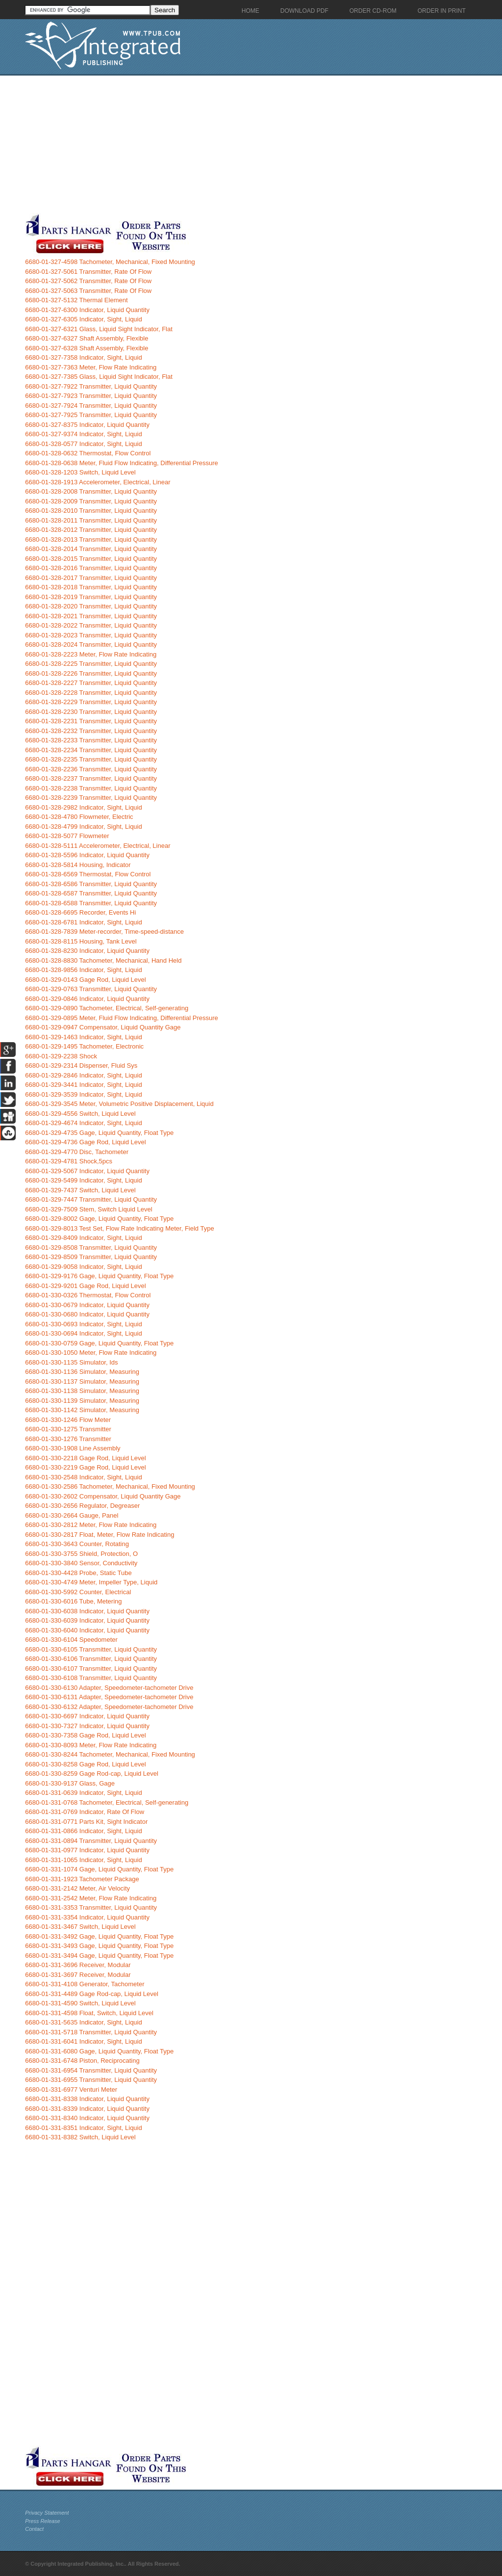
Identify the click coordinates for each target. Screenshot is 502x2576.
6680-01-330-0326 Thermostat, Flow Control (88, 1295)
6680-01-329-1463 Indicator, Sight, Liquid (83, 1037)
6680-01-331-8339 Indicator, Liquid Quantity (87, 2108)
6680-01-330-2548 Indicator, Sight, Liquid (83, 1477)
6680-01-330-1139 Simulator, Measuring (82, 1400)
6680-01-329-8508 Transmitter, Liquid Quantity (91, 1247)
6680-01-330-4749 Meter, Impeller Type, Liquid (91, 1582)
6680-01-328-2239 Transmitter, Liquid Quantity (91, 797)
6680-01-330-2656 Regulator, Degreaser (82, 1505)
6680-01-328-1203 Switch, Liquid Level (80, 472)
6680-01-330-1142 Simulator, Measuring (82, 1410)
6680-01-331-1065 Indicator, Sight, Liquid (83, 1860)
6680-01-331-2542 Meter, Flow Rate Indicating (90, 1898)
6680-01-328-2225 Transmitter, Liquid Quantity (91, 663)
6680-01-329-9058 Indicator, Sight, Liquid (83, 1266)
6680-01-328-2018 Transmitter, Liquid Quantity (91, 587)
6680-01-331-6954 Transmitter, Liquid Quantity (91, 2070)
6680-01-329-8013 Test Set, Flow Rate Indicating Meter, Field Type (119, 1228)
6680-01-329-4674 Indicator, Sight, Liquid (83, 1123)
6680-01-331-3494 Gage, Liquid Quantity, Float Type (99, 1955)
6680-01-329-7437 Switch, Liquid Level (80, 1190)
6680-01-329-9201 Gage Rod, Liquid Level (85, 1285)
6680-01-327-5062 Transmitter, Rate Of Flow (88, 281)
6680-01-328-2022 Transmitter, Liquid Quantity (91, 625)
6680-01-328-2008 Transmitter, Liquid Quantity (91, 491)
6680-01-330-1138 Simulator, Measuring (82, 1390)
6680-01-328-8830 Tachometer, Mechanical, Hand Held (103, 960)
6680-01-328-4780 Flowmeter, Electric (79, 816)
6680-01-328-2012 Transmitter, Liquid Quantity (91, 529)
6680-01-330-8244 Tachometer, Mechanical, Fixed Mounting (110, 1754)
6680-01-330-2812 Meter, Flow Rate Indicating (90, 1524)
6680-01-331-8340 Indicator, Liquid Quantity (87, 2118)
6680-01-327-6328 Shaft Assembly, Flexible (86, 348)
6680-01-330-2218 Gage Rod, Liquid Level (85, 1458)
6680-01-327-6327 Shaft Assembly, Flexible (86, 338)
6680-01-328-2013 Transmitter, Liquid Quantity (91, 539)
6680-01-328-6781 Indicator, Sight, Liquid (83, 922)
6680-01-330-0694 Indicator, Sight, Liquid (83, 1333)
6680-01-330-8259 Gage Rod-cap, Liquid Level (91, 1773)
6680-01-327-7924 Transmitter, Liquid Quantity (91, 405)
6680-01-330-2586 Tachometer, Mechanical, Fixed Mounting (110, 1486)
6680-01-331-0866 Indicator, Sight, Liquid (83, 1831)
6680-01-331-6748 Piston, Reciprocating (82, 2060)
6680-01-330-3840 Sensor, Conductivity (81, 1563)
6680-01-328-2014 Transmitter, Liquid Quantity (91, 548)
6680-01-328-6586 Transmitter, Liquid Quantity (91, 884)
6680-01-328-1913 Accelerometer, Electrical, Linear (97, 482)
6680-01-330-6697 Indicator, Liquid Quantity (87, 1716)
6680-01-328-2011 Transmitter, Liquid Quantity (91, 520)
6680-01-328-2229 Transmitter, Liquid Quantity (91, 702)
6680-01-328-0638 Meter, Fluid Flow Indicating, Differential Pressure (121, 463)
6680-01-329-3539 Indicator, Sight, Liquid (83, 1094)
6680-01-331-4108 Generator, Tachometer (84, 1984)
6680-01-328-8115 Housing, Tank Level (80, 941)
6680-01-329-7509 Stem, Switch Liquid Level (88, 1209)
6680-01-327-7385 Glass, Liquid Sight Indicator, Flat (99, 376)
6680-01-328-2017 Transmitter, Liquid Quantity (91, 577)
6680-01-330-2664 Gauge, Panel (71, 1515)
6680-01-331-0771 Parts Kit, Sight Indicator (86, 1821)
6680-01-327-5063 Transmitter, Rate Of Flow (88, 290)
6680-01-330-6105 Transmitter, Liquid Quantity (91, 1649)
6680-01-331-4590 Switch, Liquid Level (80, 2003)
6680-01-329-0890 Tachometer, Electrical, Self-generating (106, 1008)
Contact (34, 2529)
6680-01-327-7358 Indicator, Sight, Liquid (83, 357)
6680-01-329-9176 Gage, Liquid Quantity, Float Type (99, 1276)
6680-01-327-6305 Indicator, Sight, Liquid (83, 319)
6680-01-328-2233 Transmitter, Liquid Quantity (91, 740)
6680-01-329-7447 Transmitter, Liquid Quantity (91, 1199)
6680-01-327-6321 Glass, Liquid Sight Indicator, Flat (99, 329)
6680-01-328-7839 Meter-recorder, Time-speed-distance (104, 931)
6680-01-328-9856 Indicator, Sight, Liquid (83, 969)
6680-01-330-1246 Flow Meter (68, 1419)
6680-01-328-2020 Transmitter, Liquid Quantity (91, 606)
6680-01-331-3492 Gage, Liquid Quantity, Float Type (99, 1936)
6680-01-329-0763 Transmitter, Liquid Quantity (91, 989)
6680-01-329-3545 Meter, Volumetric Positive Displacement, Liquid (119, 1103)
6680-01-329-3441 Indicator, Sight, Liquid (83, 1084)
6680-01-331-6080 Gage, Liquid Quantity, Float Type (99, 2051)
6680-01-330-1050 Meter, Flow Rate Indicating (90, 1352)
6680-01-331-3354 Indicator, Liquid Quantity (87, 1917)
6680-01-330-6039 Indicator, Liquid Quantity (87, 1620)
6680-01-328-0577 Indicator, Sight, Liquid (83, 443)
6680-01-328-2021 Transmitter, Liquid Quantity (91, 616)
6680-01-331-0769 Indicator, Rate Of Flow (84, 1811)
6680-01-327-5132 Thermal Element (76, 300)
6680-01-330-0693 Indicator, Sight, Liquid (83, 1324)
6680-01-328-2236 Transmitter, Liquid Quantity (91, 769)
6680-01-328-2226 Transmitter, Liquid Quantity (91, 673)
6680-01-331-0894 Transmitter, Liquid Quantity (91, 1840)
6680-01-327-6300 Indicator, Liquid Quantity (87, 310)
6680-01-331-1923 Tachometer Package (82, 1879)
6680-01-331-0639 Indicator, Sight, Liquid (83, 1792)
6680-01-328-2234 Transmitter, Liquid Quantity (91, 750)
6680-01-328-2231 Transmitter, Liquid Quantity (91, 721)
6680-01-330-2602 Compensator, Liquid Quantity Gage (102, 1496)
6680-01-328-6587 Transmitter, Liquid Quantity (91, 893)
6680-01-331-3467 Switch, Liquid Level (80, 1926)
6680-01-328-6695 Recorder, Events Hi (80, 912)
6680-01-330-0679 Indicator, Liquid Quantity (87, 1305)
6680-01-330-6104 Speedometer (71, 1639)
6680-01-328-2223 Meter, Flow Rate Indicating (90, 654)
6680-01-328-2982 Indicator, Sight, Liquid (83, 807)
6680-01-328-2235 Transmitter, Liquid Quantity (91, 759)
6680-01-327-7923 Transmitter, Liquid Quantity (91, 395)
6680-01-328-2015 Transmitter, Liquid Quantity (91, 558)
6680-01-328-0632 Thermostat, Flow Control (88, 453)
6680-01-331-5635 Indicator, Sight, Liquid (83, 2022)
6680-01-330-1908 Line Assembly (72, 1448)
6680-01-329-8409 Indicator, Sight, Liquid (83, 1237)
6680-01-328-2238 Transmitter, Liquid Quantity (91, 788)
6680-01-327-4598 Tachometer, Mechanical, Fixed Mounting (110, 261)
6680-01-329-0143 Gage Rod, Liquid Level (85, 979)
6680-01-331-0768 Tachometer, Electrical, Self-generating (106, 1802)
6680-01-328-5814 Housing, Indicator (77, 864)
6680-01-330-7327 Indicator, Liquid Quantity (87, 1726)
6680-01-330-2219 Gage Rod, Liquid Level (85, 1467)
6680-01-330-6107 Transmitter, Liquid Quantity (91, 1668)
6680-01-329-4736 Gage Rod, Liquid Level (85, 1142)
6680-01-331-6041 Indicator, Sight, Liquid (83, 2041)
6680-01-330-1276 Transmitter (68, 1439)
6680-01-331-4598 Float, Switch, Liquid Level (89, 2013)
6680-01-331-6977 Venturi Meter (71, 2089)
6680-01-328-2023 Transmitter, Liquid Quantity (91, 635)
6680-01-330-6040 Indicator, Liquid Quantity (87, 1630)
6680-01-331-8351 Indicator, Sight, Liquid (83, 2127)
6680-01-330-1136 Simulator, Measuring (82, 1371)
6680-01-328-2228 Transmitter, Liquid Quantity (91, 692)
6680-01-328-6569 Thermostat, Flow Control (88, 874)
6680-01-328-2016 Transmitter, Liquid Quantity (91, 568)
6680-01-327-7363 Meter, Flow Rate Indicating (90, 367)
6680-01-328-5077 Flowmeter (67, 836)
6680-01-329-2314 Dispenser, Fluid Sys (81, 1065)
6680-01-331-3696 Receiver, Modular (77, 1965)
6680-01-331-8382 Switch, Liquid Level (80, 2137)
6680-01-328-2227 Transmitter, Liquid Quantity (91, 682)
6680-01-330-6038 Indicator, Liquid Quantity (87, 1611)
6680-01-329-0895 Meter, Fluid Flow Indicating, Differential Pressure (121, 1018)
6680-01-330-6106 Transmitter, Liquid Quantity (91, 1658)
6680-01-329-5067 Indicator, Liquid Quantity (87, 1171)
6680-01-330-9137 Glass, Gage (70, 1783)
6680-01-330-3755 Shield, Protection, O (81, 1553)
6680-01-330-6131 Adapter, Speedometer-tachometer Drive (109, 1697)
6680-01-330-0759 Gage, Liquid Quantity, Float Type (99, 1343)
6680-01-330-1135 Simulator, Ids (71, 1362)
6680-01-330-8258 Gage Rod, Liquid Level (85, 1764)
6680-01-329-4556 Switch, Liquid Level (80, 1113)
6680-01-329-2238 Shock (61, 1056)
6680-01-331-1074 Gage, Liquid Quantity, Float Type (99, 1869)
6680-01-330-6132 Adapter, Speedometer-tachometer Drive (109, 1706)
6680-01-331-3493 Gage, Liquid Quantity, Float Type (99, 1945)
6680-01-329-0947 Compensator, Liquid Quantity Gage (102, 1027)
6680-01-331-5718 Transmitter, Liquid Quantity (91, 2032)
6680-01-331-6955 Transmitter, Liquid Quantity (91, 2079)
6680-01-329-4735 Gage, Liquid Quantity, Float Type (99, 1132)
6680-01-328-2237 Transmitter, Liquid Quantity (91, 778)
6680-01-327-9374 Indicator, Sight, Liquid (83, 434)
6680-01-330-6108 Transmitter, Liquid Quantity (91, 1678)
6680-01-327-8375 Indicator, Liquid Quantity (87, 424)
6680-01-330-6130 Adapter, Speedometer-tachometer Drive (109, 1687)
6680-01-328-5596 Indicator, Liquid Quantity (87, 855)
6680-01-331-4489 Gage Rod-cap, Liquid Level (91, 1994)
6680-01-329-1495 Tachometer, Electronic (84, 1046)
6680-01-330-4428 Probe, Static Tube (78, 1573)
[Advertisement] (233, 144)
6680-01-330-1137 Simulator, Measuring (82, 1381)
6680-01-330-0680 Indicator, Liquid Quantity (87, 1314)
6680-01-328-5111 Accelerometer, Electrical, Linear (97, 845)
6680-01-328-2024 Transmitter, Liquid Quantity (91, 644)
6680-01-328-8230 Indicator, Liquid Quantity (87, 950)
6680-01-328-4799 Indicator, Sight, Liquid (83, 826)
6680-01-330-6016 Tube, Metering (73, 1601)
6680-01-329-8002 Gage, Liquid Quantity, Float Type (99, 1218)
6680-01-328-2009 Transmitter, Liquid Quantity (91, 501)
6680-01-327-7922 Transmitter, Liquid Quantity (91, 386)
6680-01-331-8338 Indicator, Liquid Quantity (87, 2099)
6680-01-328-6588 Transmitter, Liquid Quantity (91, 903)
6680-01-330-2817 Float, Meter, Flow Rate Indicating (99, 1534)
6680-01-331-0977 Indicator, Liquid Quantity (87, 1850)
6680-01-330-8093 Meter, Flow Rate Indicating (90, 1745)
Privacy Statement (47, 2513)
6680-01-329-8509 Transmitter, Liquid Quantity (91, 1257)
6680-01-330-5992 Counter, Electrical (78, 1592)
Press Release (42, 2521)
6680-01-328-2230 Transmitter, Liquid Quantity (91, 711)
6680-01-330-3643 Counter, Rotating (77, 1544)
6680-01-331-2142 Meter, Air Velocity (77, 1888)
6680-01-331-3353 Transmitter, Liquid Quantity (91, 1907)
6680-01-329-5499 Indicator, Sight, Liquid (83, 1180)
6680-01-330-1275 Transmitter (68, 1429)
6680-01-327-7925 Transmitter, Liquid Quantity (91, 415)
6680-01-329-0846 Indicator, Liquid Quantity (87, 998)
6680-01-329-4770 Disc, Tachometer (76, 1152)
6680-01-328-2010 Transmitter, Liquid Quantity (91, 510)
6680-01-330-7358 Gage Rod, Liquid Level (85, 1735)
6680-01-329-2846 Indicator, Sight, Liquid (83, 1075)
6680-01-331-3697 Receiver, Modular (77, 1974)
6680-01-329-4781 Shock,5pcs (68, 1161)
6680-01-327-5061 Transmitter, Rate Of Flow (88, 271)
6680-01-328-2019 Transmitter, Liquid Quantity (91, 597)
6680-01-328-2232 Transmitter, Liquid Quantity (91, 731)
